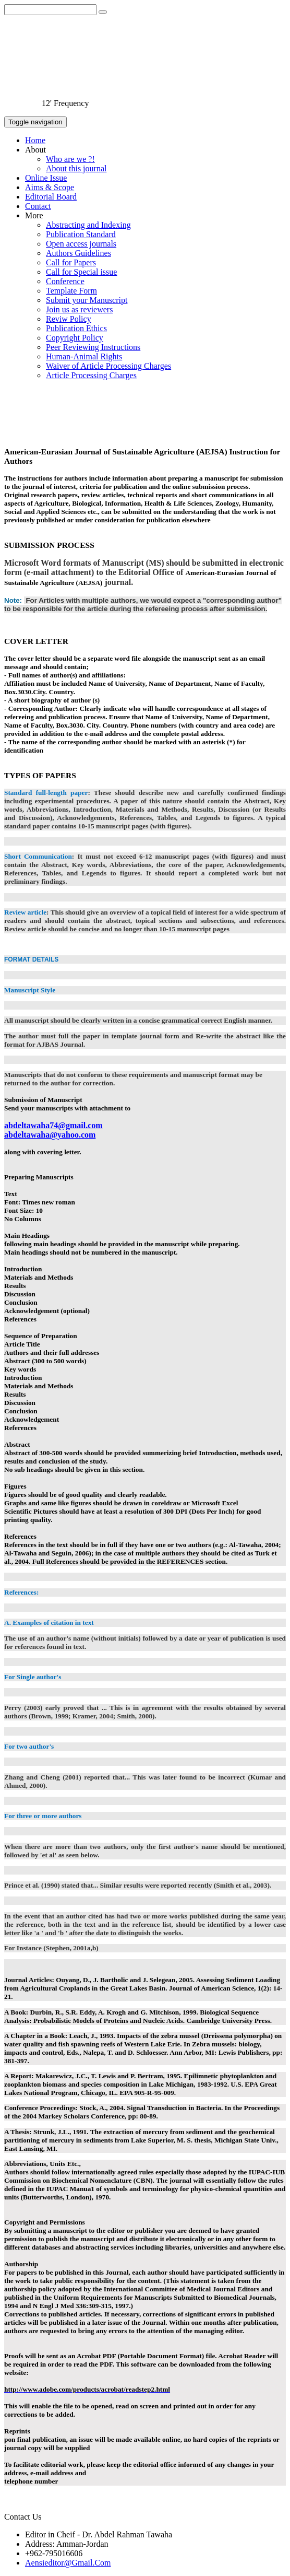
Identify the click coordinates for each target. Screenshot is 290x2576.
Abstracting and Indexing (88, 224)
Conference (65, 281)
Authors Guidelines (78, 253)
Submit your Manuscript (86, 300)
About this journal (76, 168)
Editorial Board (51, 196)
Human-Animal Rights (84, 356)
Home (35, 140)
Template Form (71, 290)
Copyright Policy (74, 337)
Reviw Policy (68, 318)
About (35, 149)
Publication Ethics (76, 328)
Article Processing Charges (91, 375)
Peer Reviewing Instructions (93, 347)
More (34, 215)
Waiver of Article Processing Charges (108, 365)
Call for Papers (71, 262)
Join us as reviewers (79, 309)
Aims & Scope (49, 187)
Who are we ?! (70, 159)
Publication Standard (81, 234)
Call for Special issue (81, 271)
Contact (38, 206)
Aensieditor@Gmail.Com (68, 2562)
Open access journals (81, 243)
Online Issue (46, 177)
